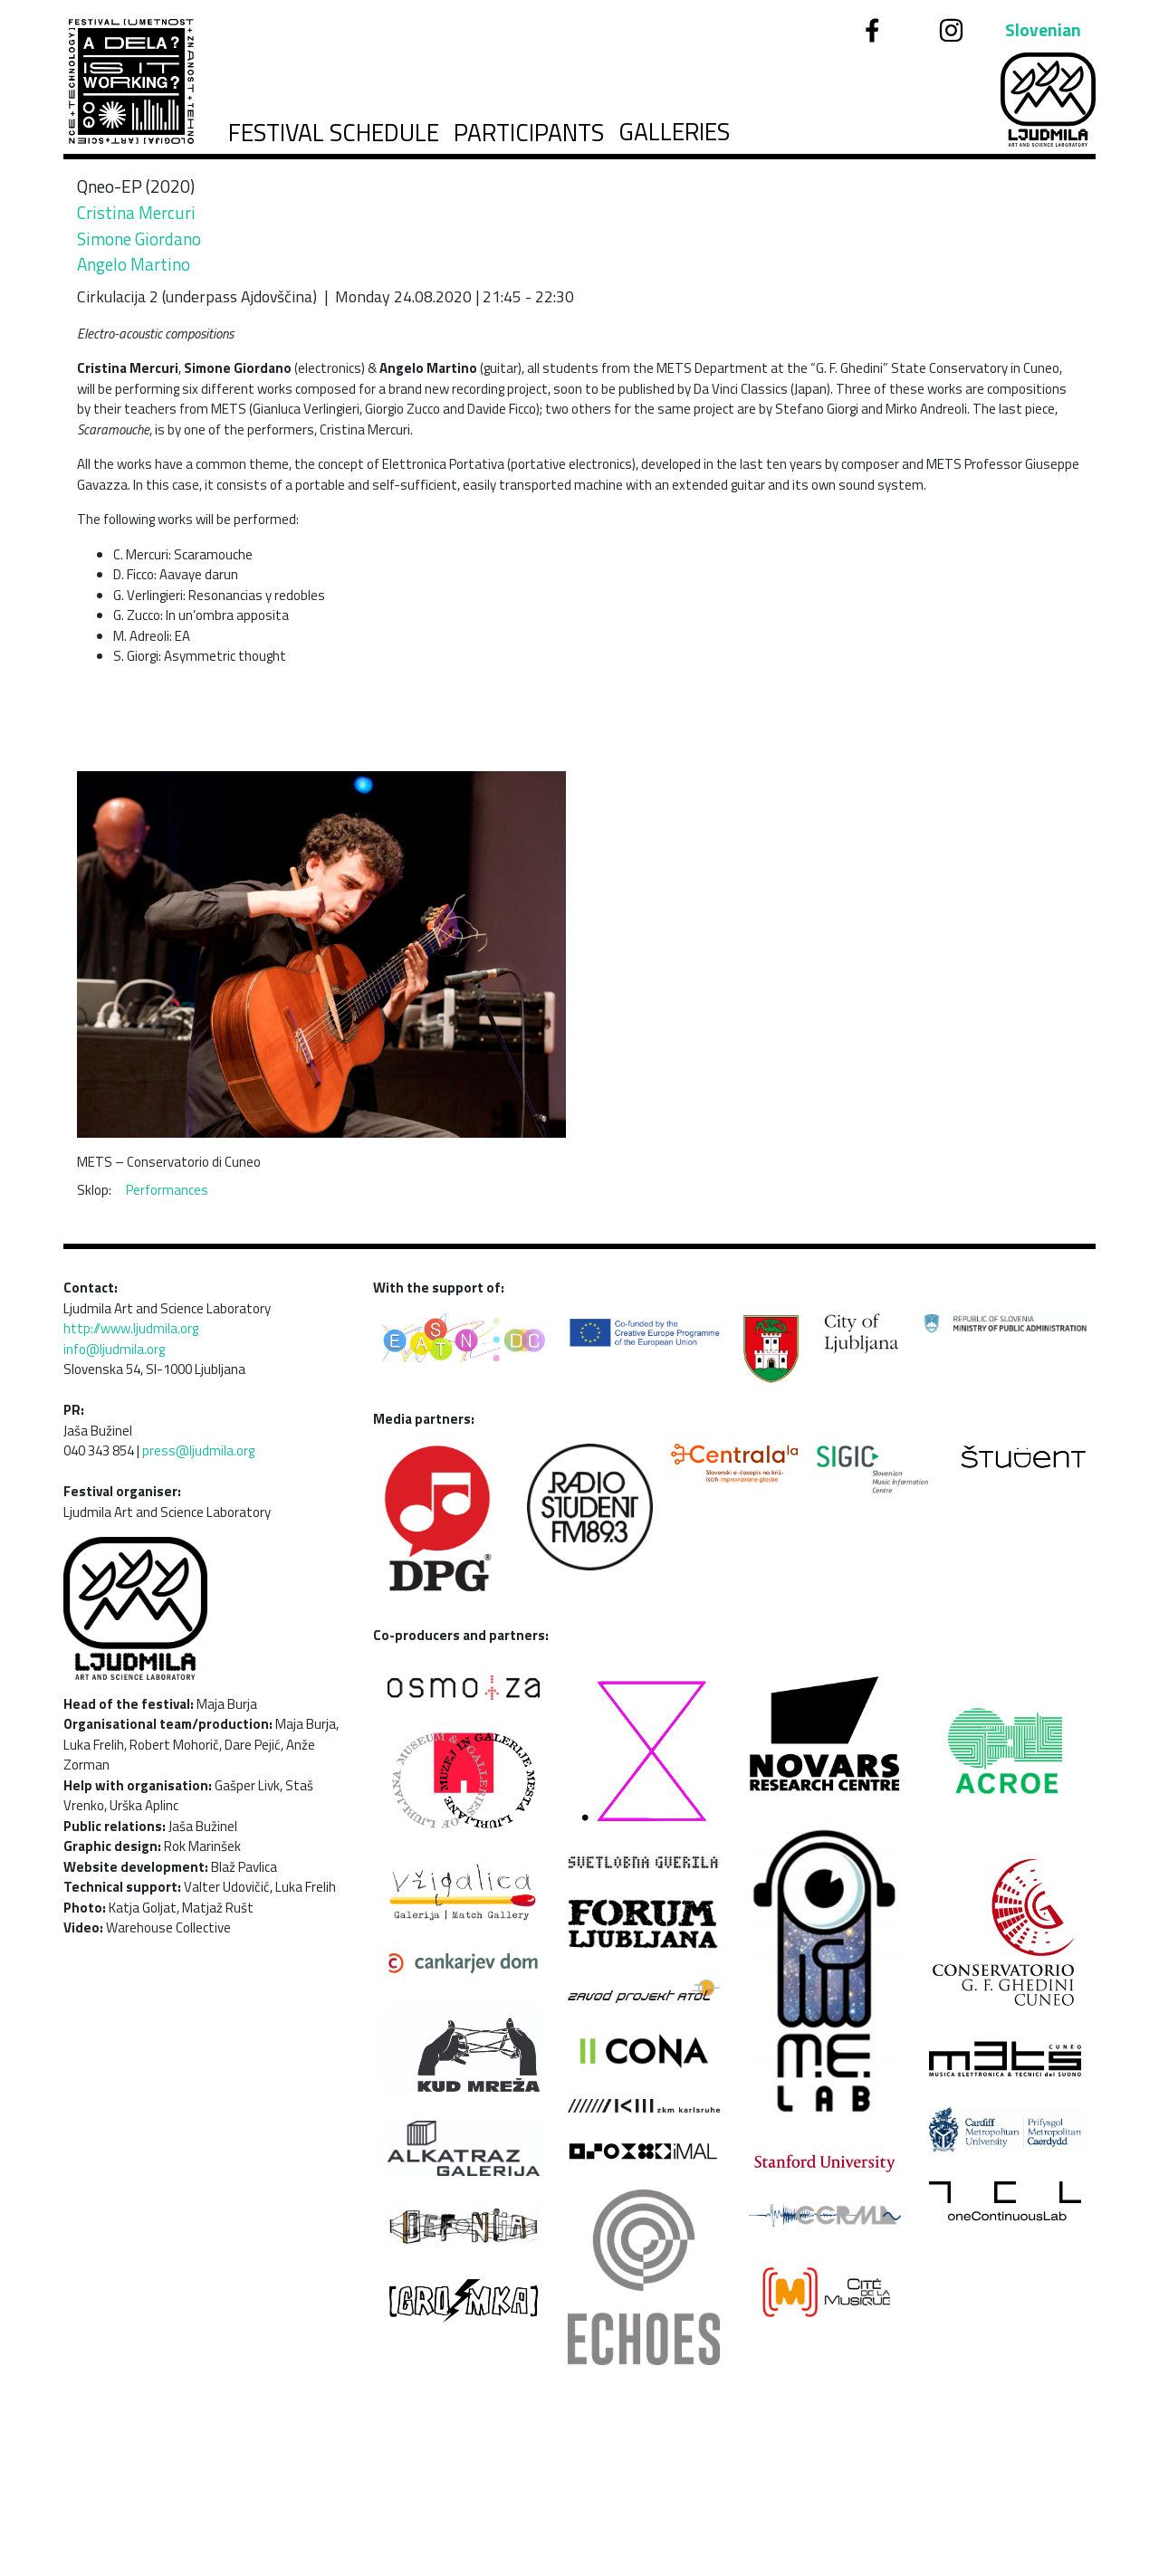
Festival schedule (333, 133)
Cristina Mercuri (136, 212)
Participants (529, 133)
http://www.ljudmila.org (130, 1328)
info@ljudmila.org (114, 1349)
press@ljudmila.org (198, 1450)
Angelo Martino (133, 264)
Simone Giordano (139, 238)
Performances (167, 1189)
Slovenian (1043, 30)
